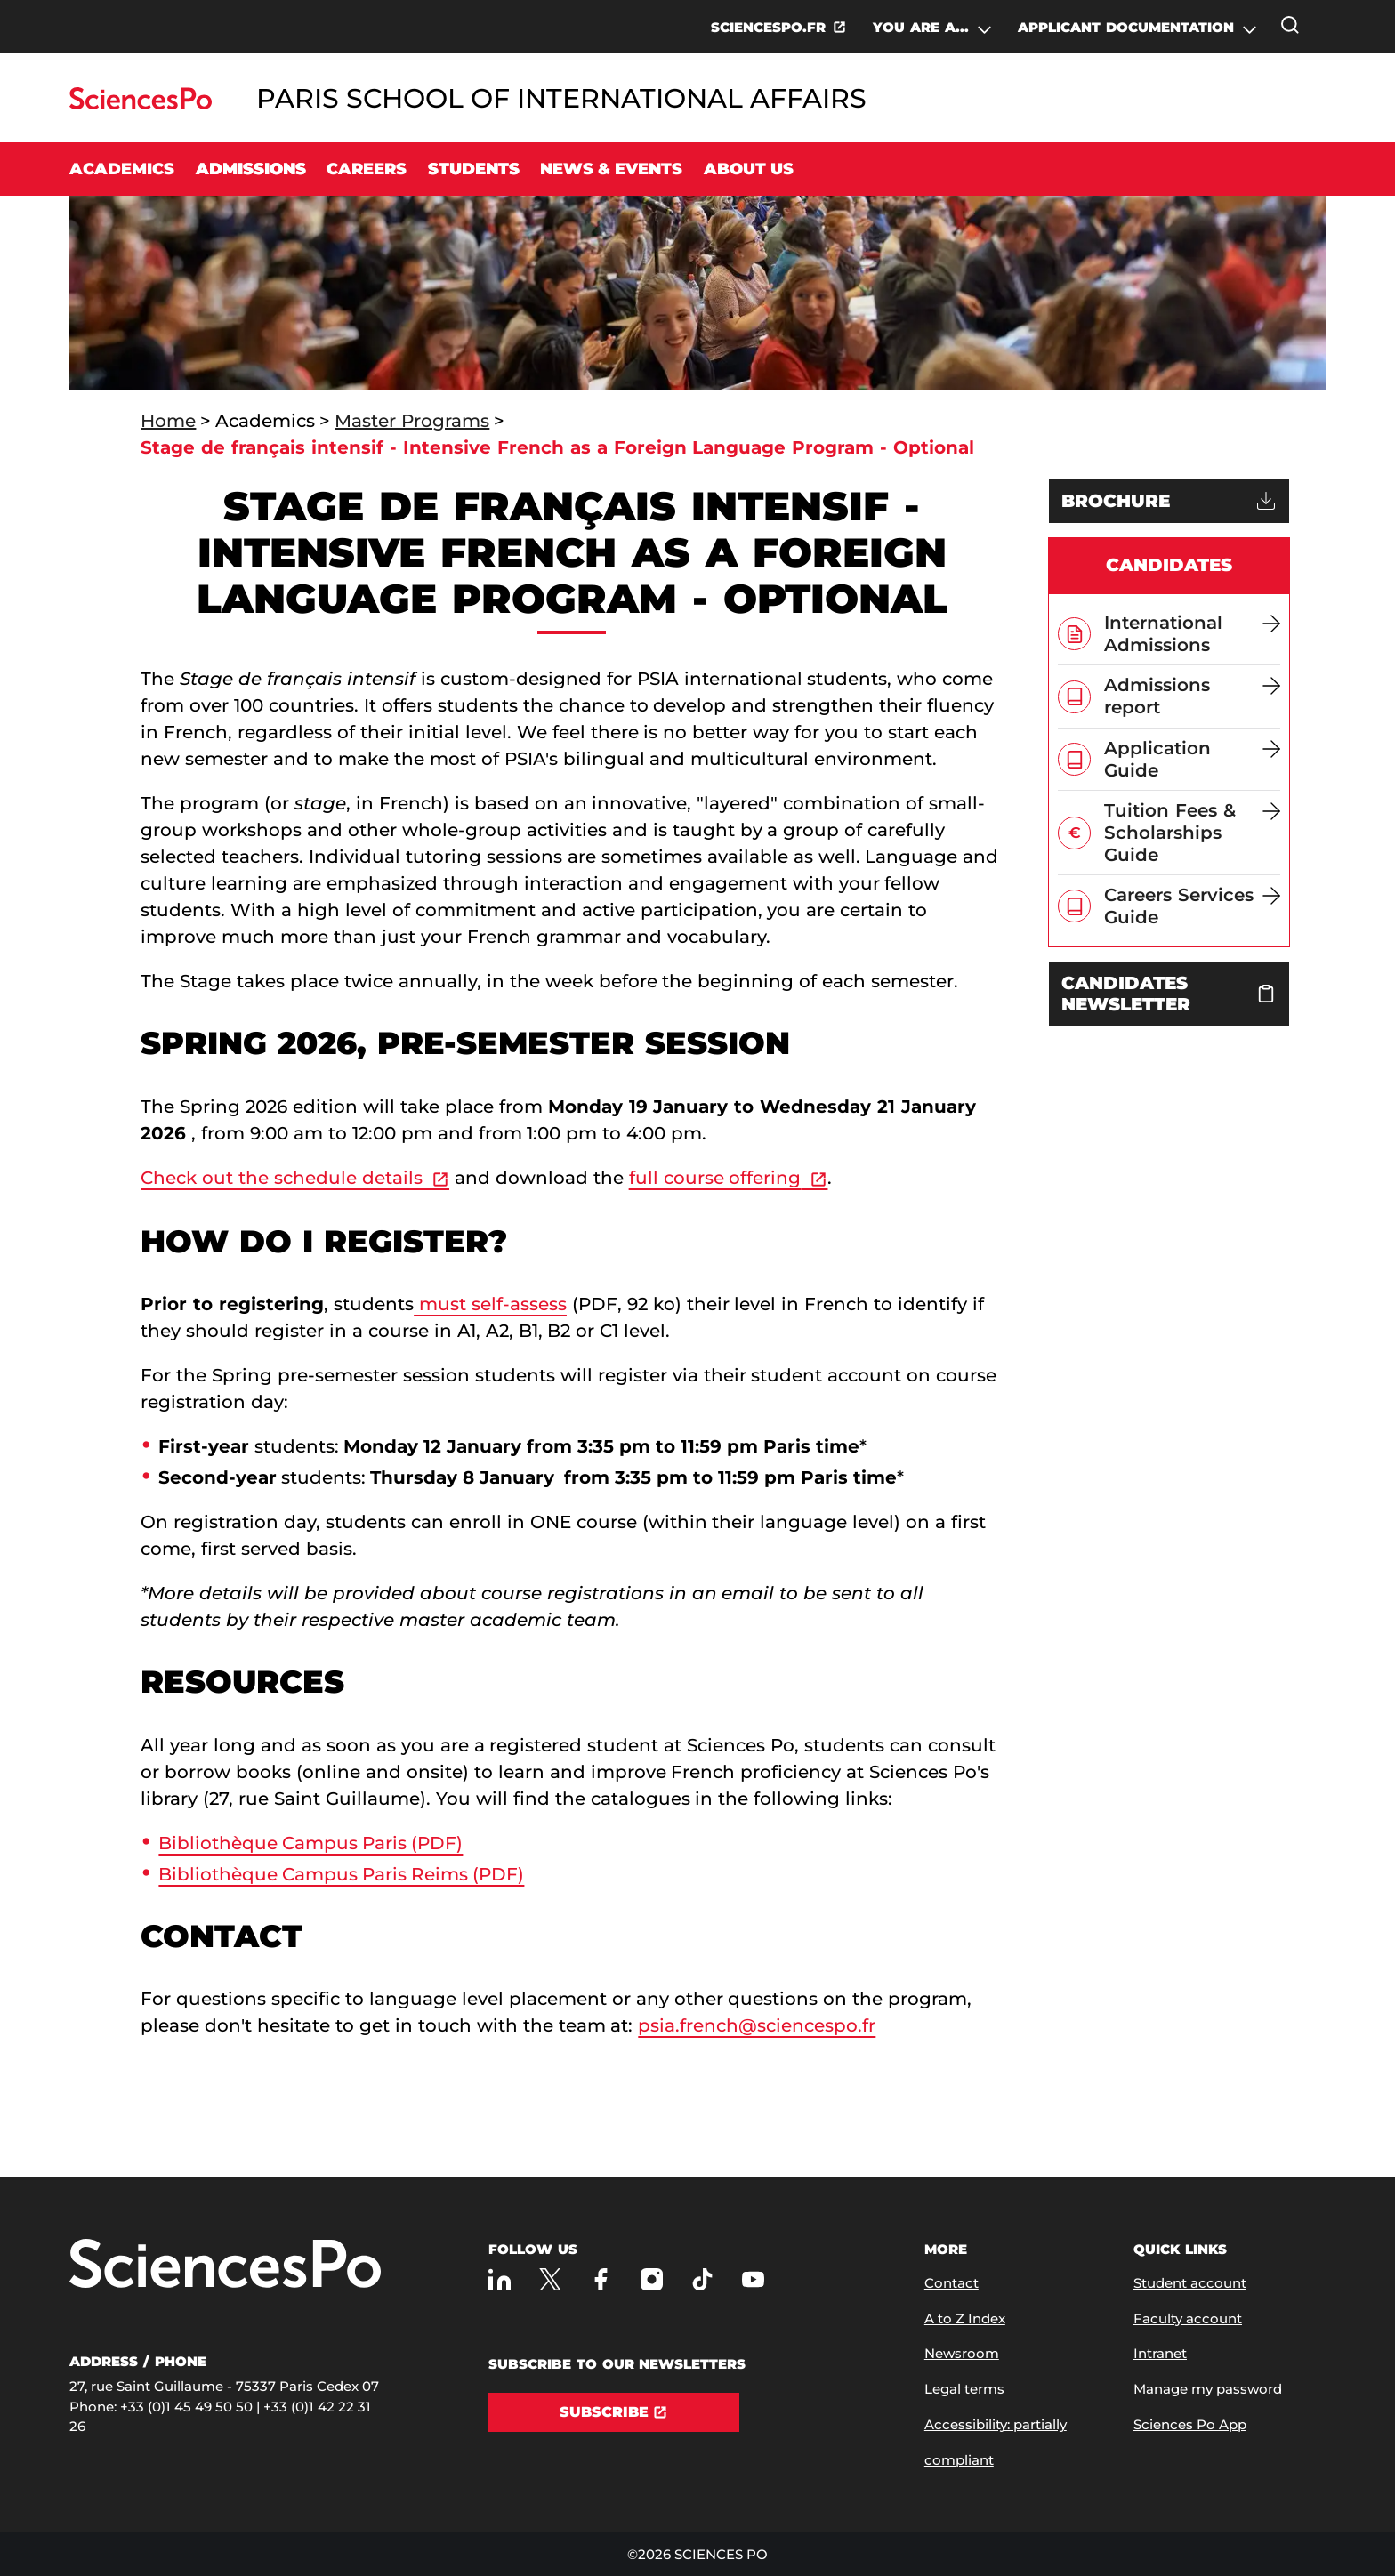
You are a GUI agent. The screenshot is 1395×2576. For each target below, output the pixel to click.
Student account (1189, 2282)
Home (168, 420)
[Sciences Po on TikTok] (702, 2279)
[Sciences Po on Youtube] (753, 2279)
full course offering (715, 1177)
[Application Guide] (1191, 759)
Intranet (1160, 2353)
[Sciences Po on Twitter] (550, 2279)
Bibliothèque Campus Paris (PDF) (310, 1843)
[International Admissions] (1191, 634)
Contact (951, 2282)
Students (474, 169)
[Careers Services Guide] (1191, 906)
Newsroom (961, 2353)
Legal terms (964, 2388)
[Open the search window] (1290, 25)
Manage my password (1207, 2388)
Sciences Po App (1189, 2424)
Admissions (251, 169)
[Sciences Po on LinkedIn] (499, 2279)
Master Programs (412, 420)
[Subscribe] (613, 2412)
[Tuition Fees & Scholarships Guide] (1191, 832)
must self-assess (490, 1304)
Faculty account (1187, 2318)
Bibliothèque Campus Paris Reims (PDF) (341, 1874)
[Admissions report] (1191, 696)
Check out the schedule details (282, 1177)
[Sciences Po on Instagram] (652, 2279)
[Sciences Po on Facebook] (601, 2279)
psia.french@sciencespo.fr (756, 2025)
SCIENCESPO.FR (768, 27)
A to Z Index (964, 2318)
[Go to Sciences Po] (140, 104)
